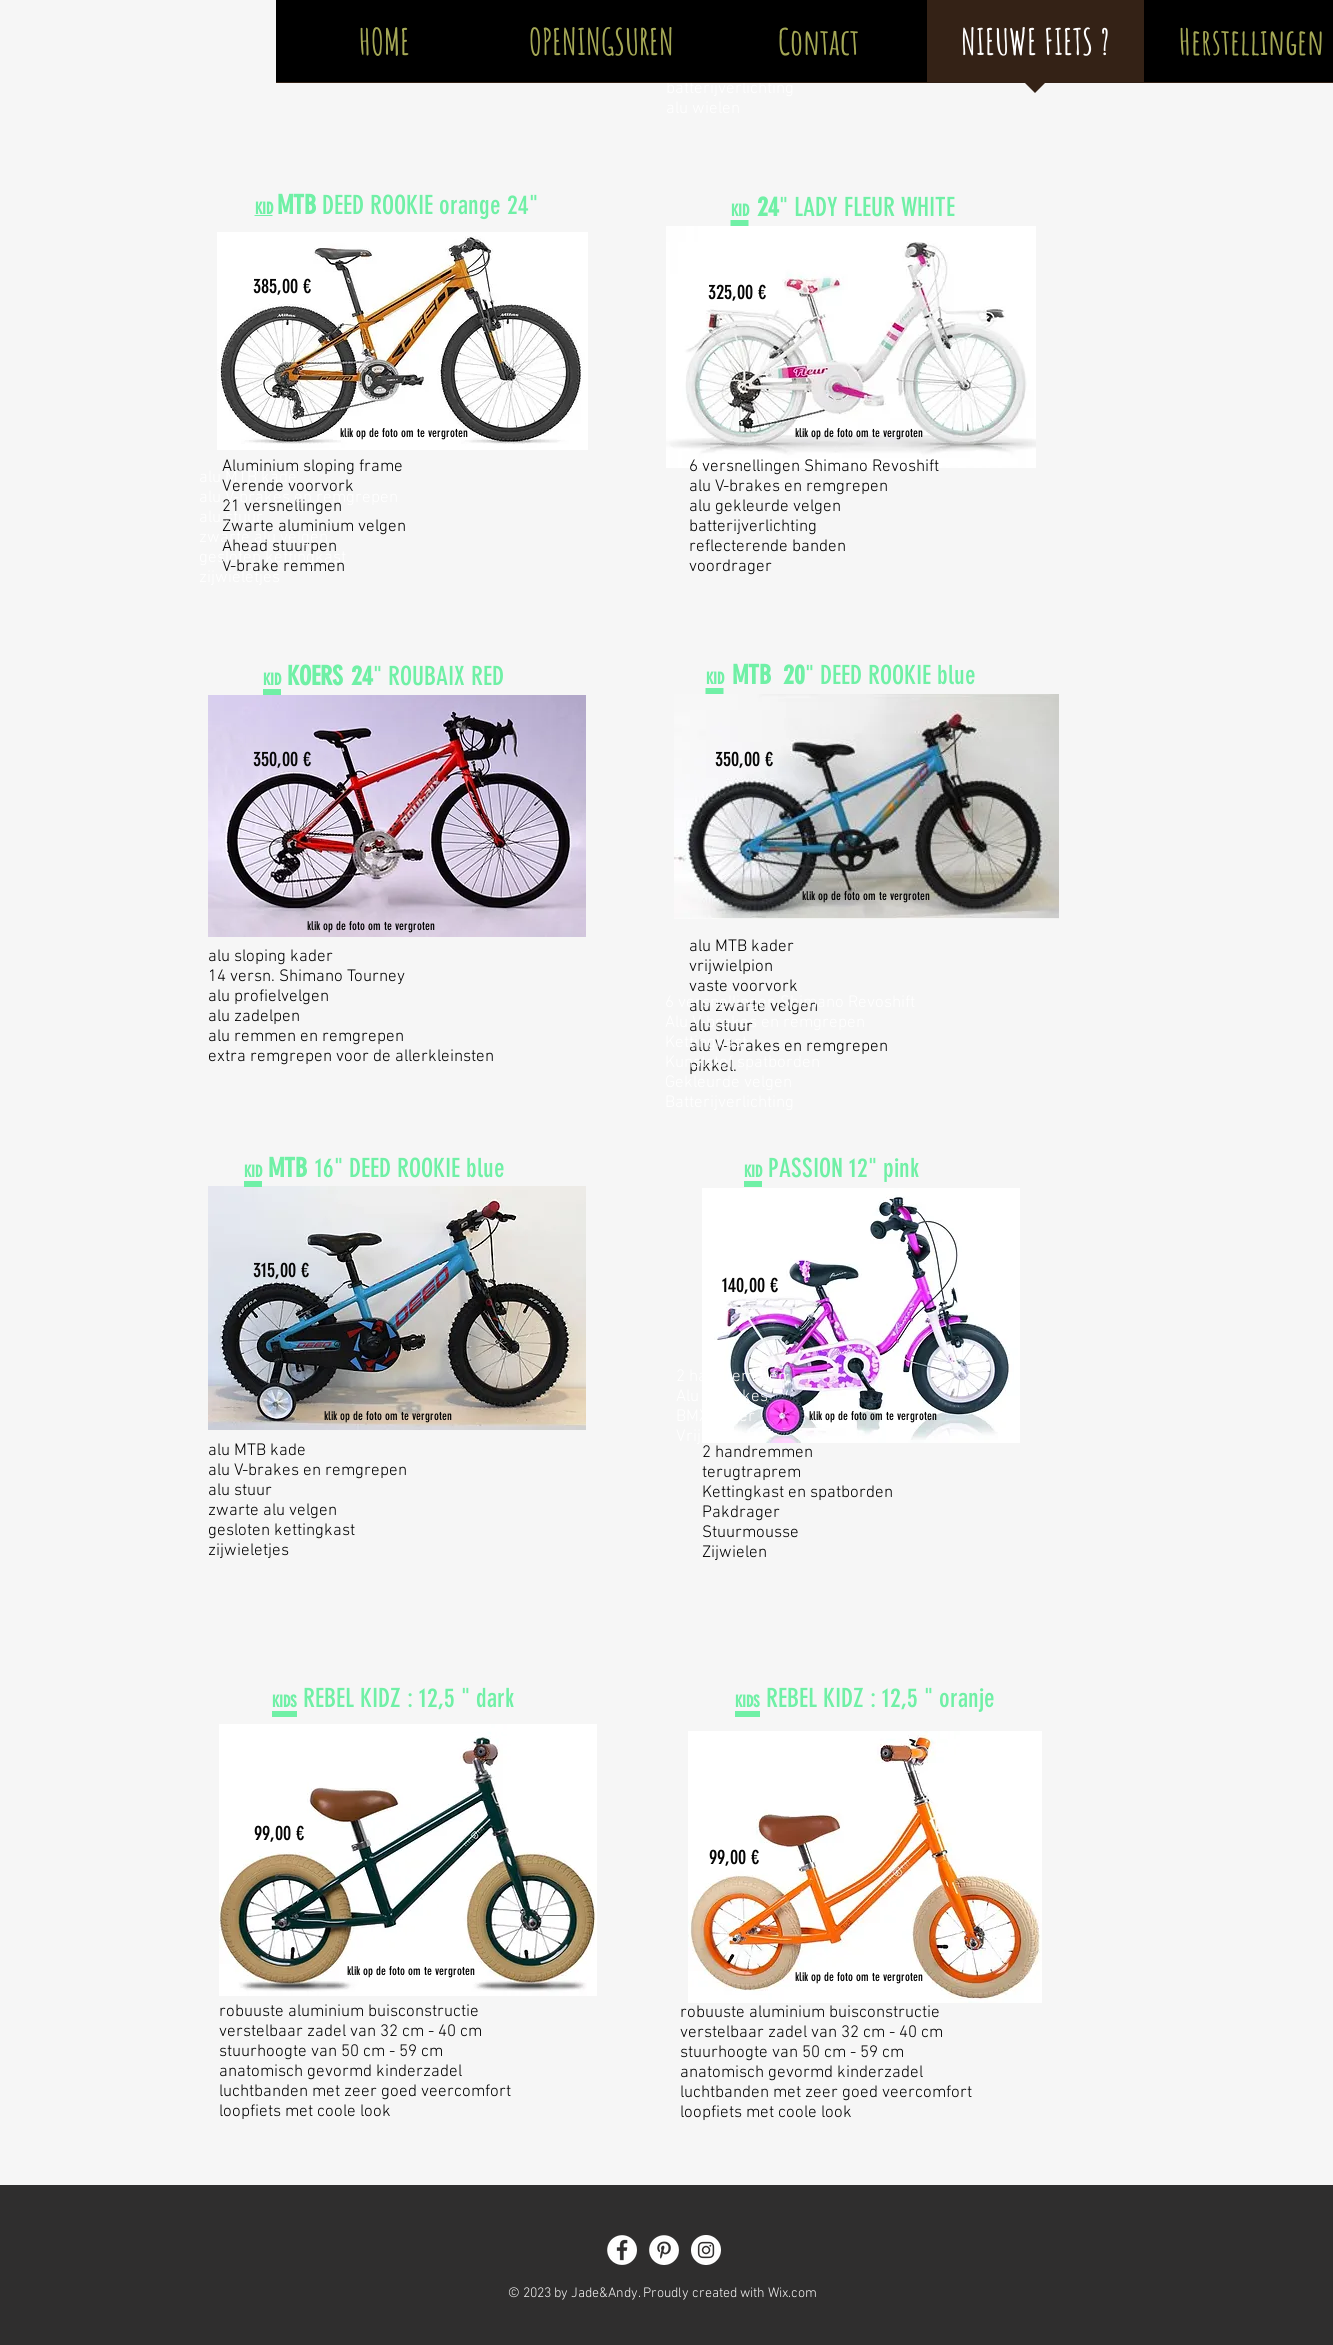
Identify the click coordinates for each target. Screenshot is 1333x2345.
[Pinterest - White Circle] (664, 2250)
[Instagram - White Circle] (706, 2250)
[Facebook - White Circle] (622, 2250)
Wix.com (792, 2293)
